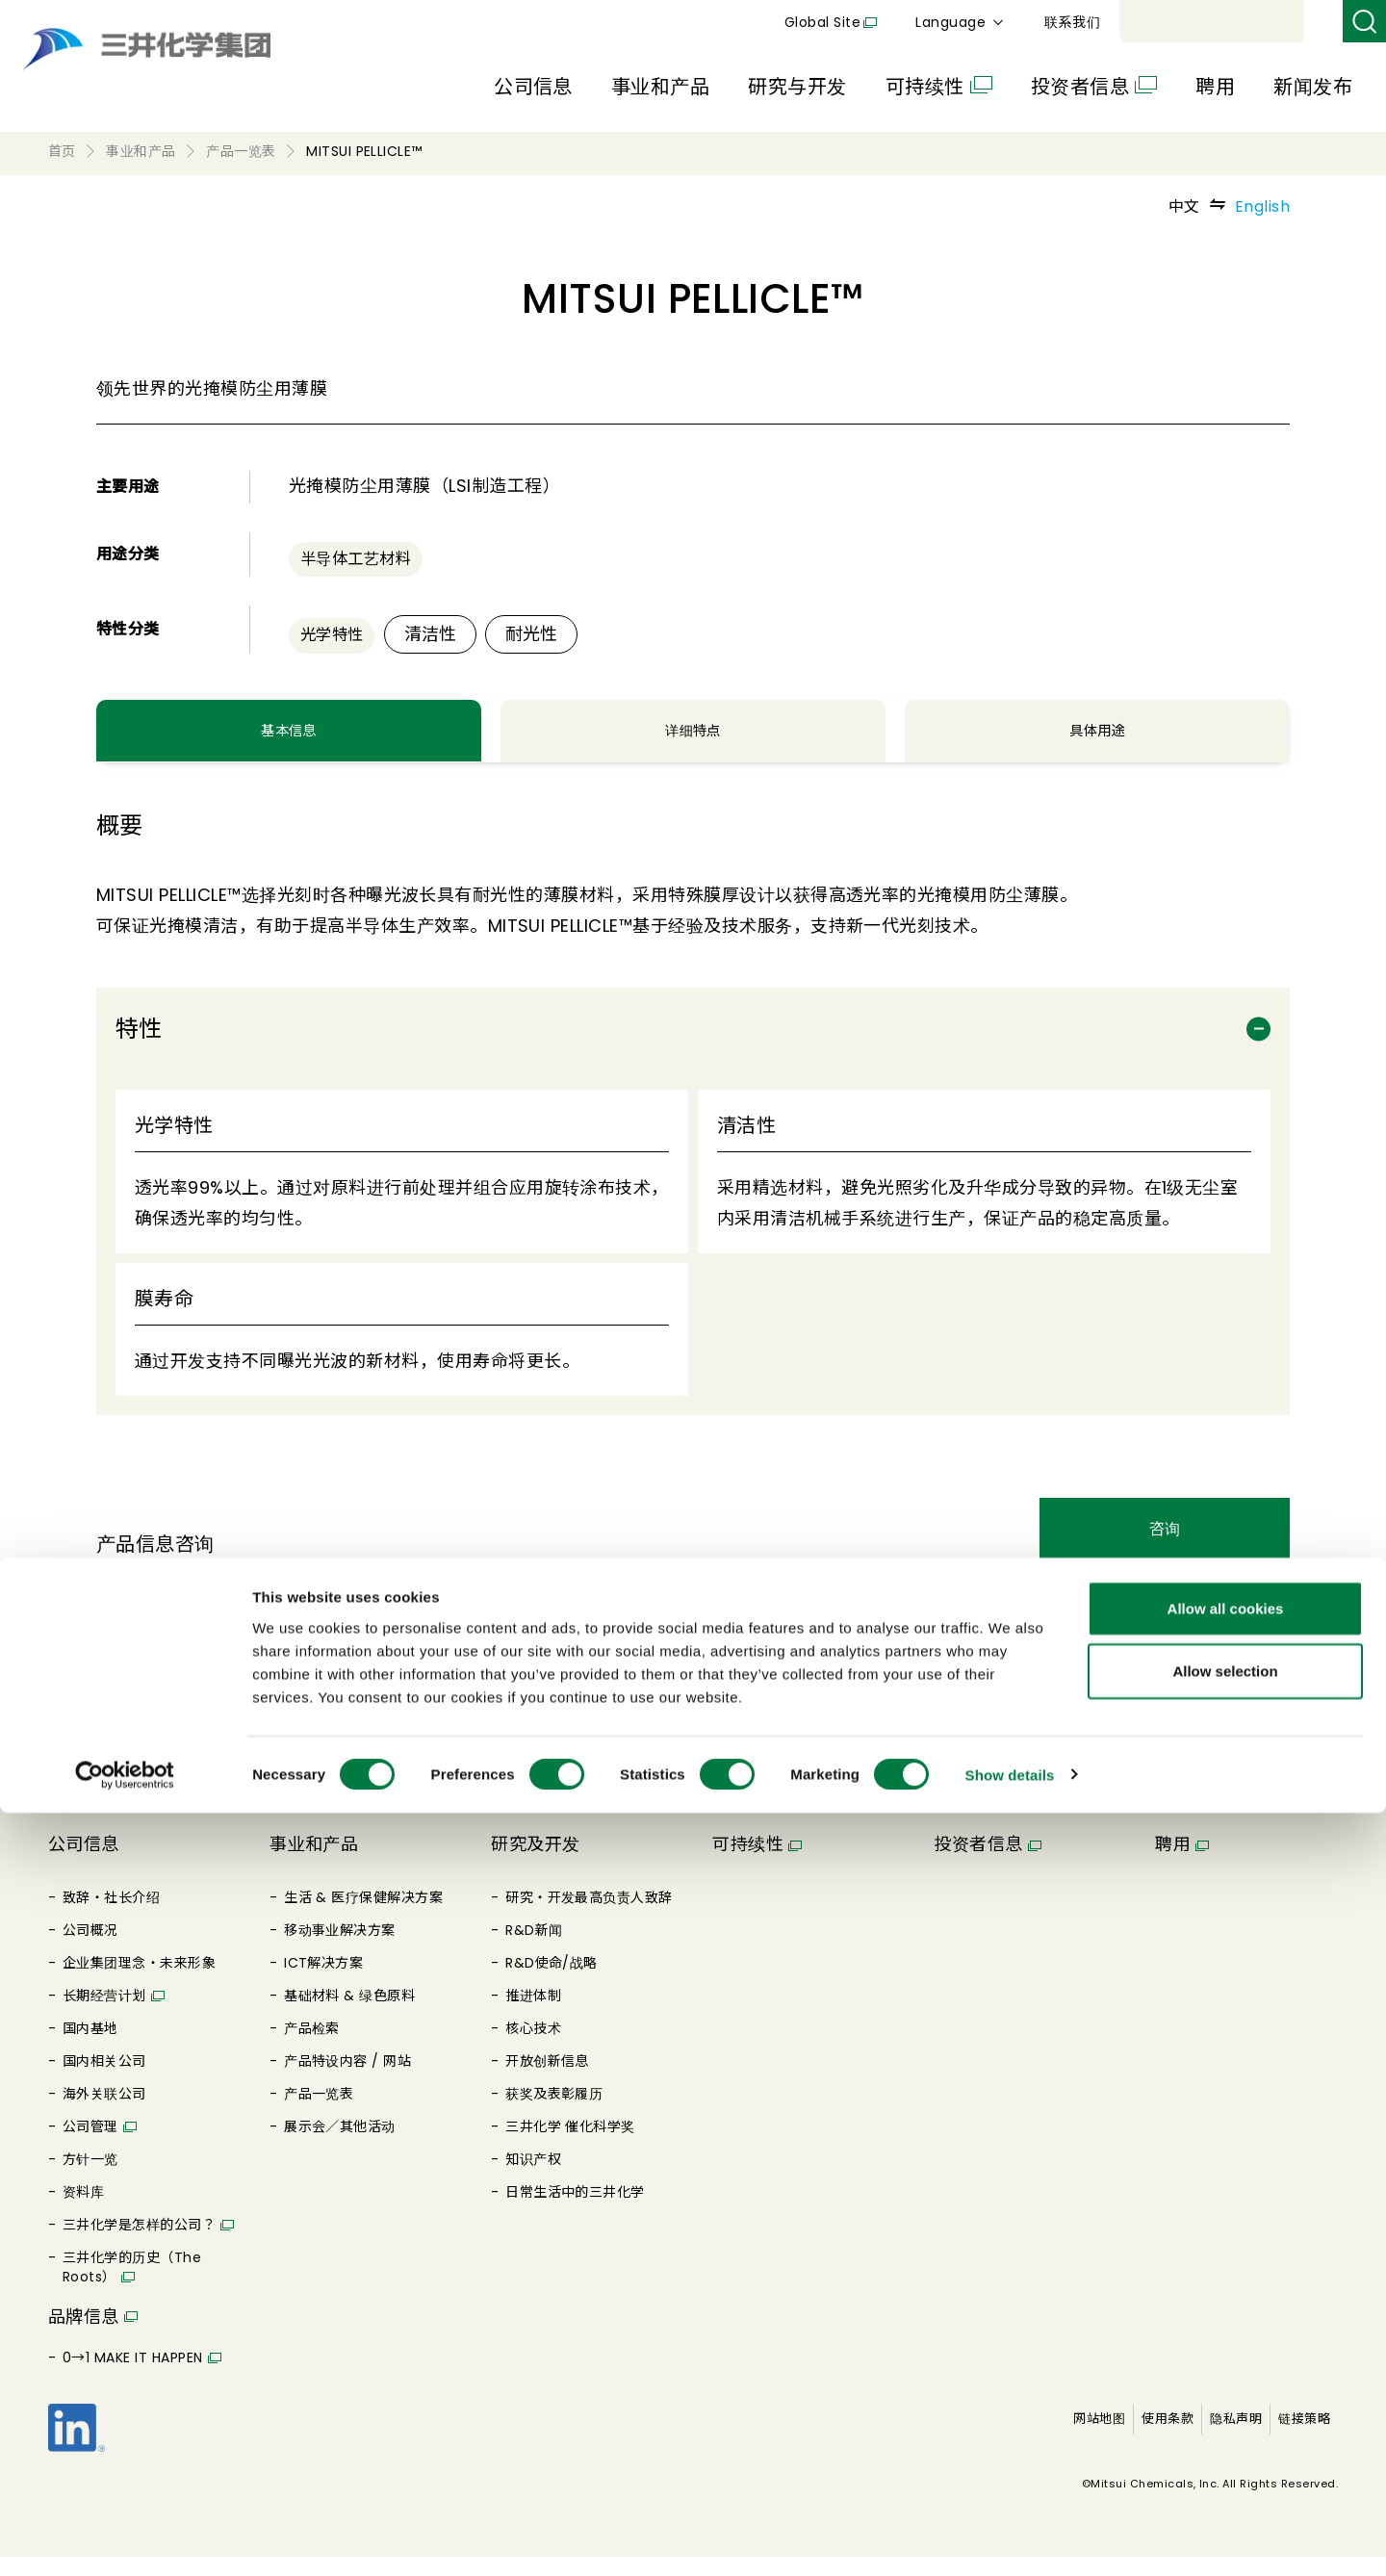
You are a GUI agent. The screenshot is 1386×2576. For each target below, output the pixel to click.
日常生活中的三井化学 (575, 2211)
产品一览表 (318, 2113)
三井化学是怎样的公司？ (139, 2244)
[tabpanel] (693, 1149)
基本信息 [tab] (288, 742)
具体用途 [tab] (1097, 742)
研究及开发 (535, 1863)
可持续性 (925, 86)
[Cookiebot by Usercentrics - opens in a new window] (124, 2538)
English (1262, 206)
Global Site (1046, 22)
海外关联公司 (104, 2113)
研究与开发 (797, 86)
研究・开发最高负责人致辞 (589, 1916)
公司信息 (533, 86)
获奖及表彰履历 (554, 2113)
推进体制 (533, 2014)
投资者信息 (1080, 86)
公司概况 (90, 1949)
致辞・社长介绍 (111, 1916)
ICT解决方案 (323, 1982)
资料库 (83, 2211)
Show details (1010, 2538)
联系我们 (1295, 22)
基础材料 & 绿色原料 (349, 2014)
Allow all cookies (1226, 2371)
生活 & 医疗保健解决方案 (363, 1916)
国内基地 (90, 2047)
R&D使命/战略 (551, 1982)
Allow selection (1224, 2435)
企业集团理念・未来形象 (139, 1982)
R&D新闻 (533, 1949)
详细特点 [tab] (693, 742)
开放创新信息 (547, 2080)
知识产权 (533, 2178)
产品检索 (312, 2047)
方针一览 (90, 2178)
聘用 (1215, 86)
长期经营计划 (104, 2014)
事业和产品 (660, 86)
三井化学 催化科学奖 (570, 2145)
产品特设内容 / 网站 (347, 2080)
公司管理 (90, 2145)
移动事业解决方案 (340, 1949)
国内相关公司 (104, 2080)
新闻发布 (1312, 86)
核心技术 (533, 2047)
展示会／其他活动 (340, 2145)
